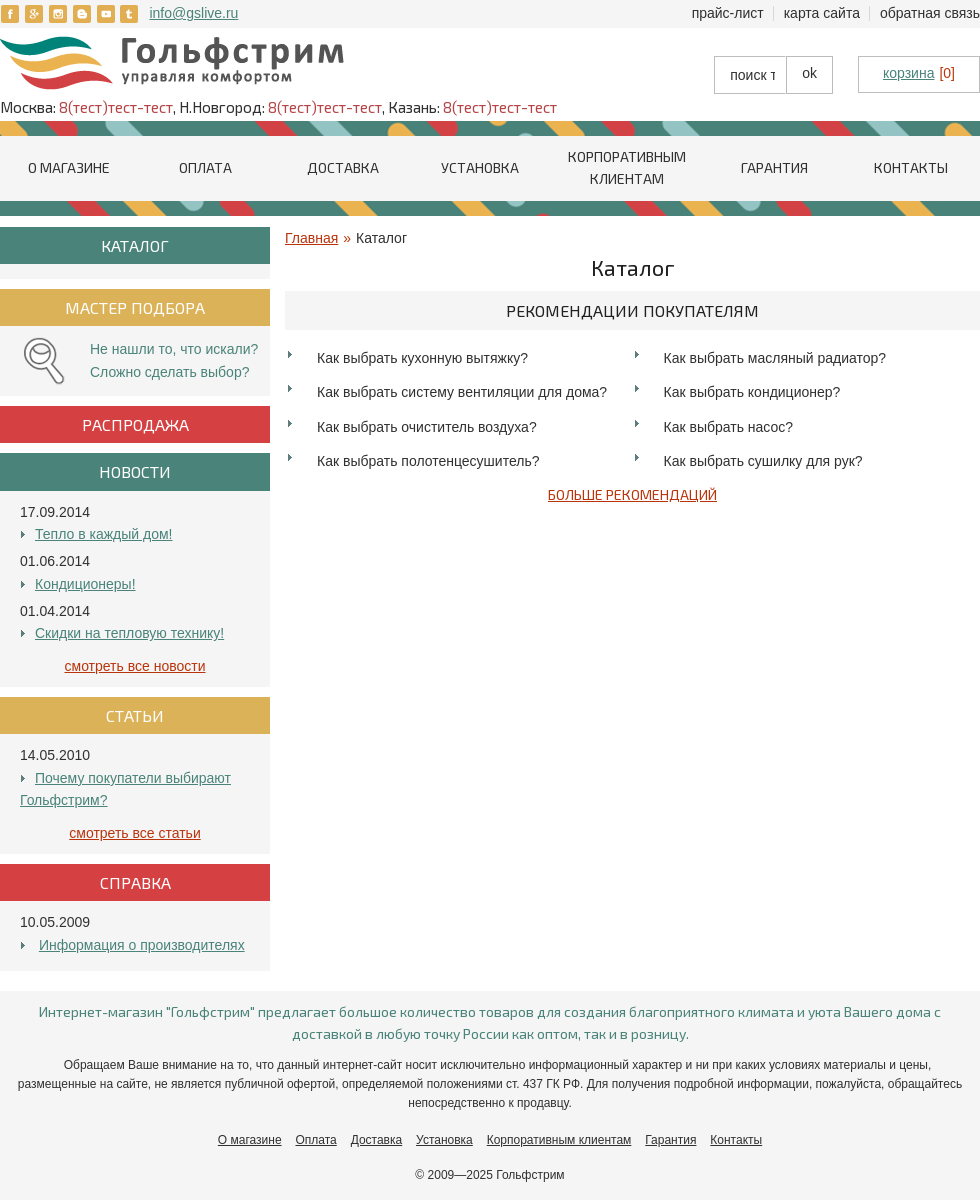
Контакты (911, 167)
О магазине (69, 167)
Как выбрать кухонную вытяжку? (422, 358)
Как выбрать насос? (729, 427)
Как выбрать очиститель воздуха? (427, 427)
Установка (480, 167)
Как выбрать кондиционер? (752, 392)
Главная (311, 238)
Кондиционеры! (85, 584)
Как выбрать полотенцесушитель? (428, 461)
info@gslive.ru (193, 13)
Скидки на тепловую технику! (129, 633)
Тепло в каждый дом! (103, 534)
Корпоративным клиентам (559, 1140)
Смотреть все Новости (135, 666)
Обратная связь (930, 13)
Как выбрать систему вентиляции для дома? (462, 392)
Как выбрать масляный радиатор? (775, 358)
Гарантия (774, 167)
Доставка (343, 167)
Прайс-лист (728, 13)
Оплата (205, 167)
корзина (908, 73)
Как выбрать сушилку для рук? (763, 461)
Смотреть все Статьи (134, 833)
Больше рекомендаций (632, 494)
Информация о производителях (142, 945)
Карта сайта (822, 13)
